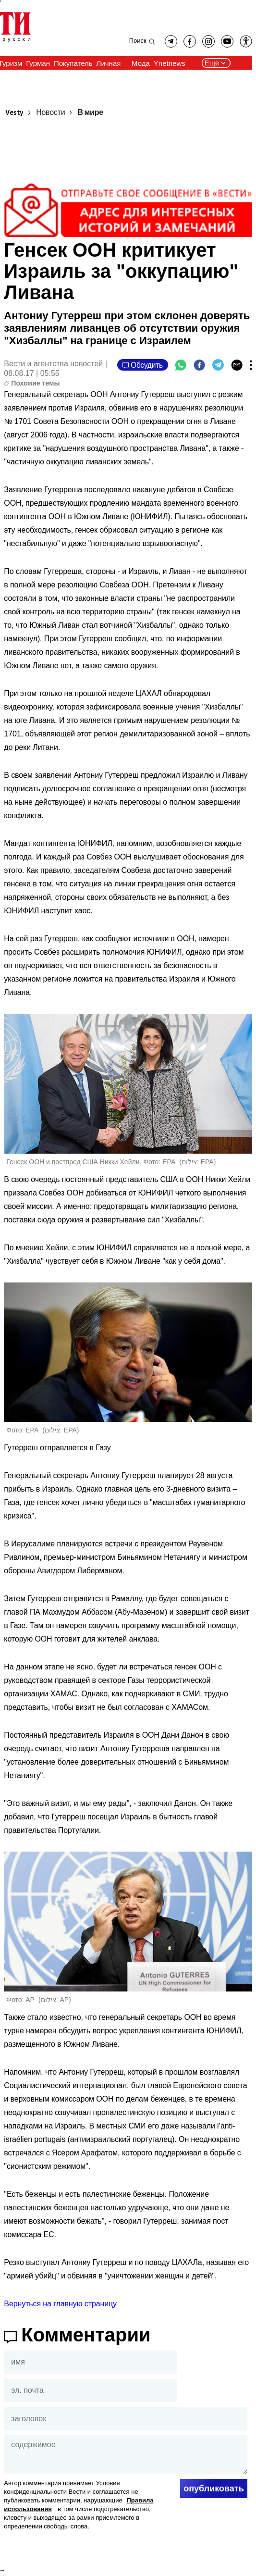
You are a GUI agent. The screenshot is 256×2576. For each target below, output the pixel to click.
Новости (50, 113)
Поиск (137, 40)
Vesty (14, 113)
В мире (90, 113)
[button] (246, 41)
